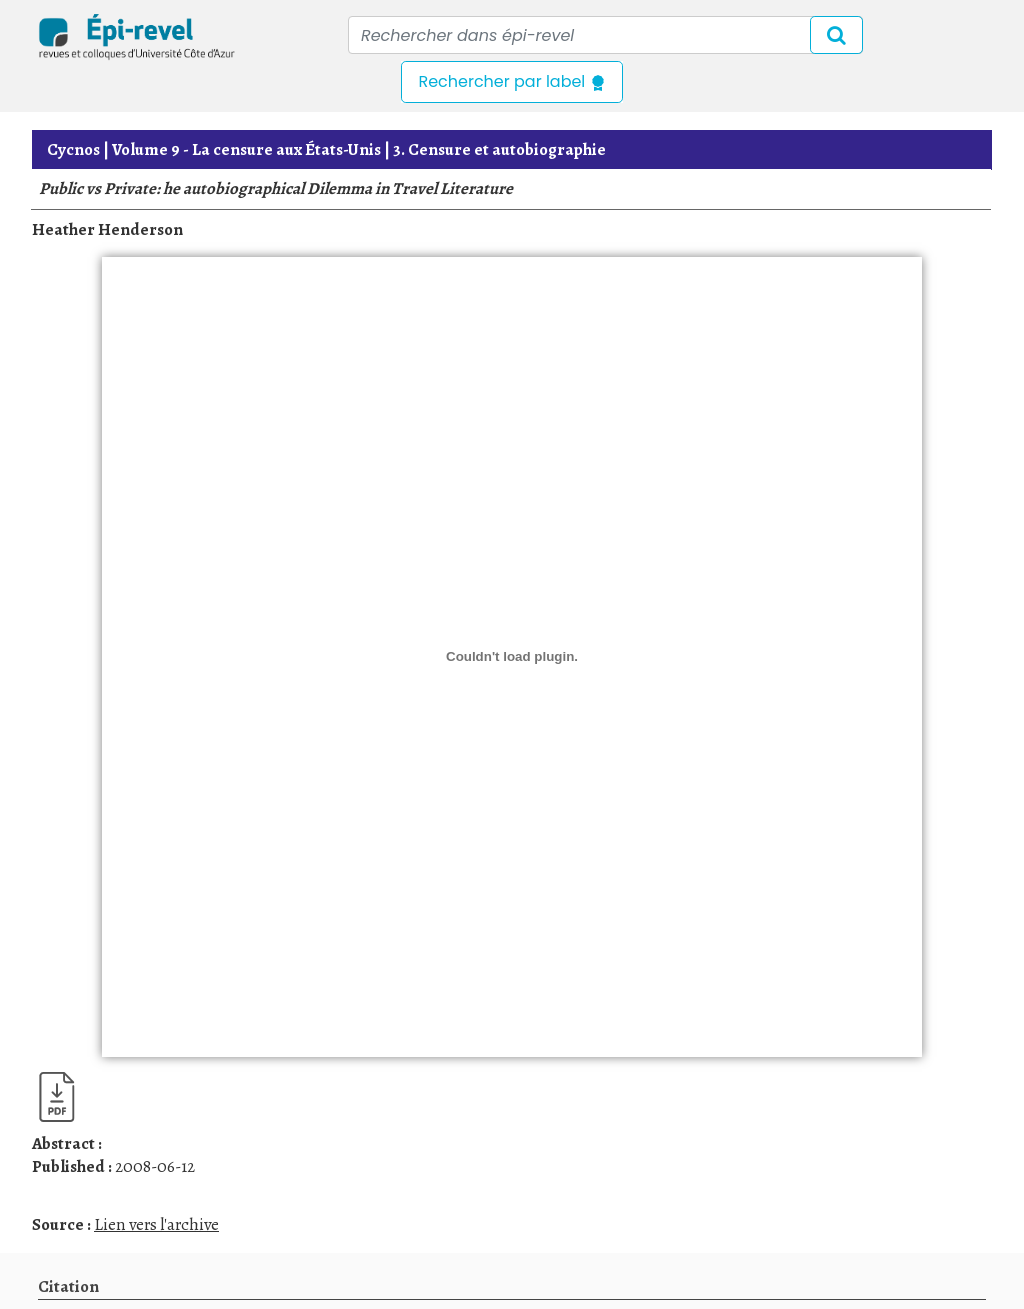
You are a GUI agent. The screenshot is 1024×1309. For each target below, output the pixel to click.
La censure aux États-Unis (246, 149)
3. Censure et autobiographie (499, 149)
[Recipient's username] (605, 35)
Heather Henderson (107, 229)
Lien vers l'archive (156, 1224)
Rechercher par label (511, 81)
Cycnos (73, 149)
